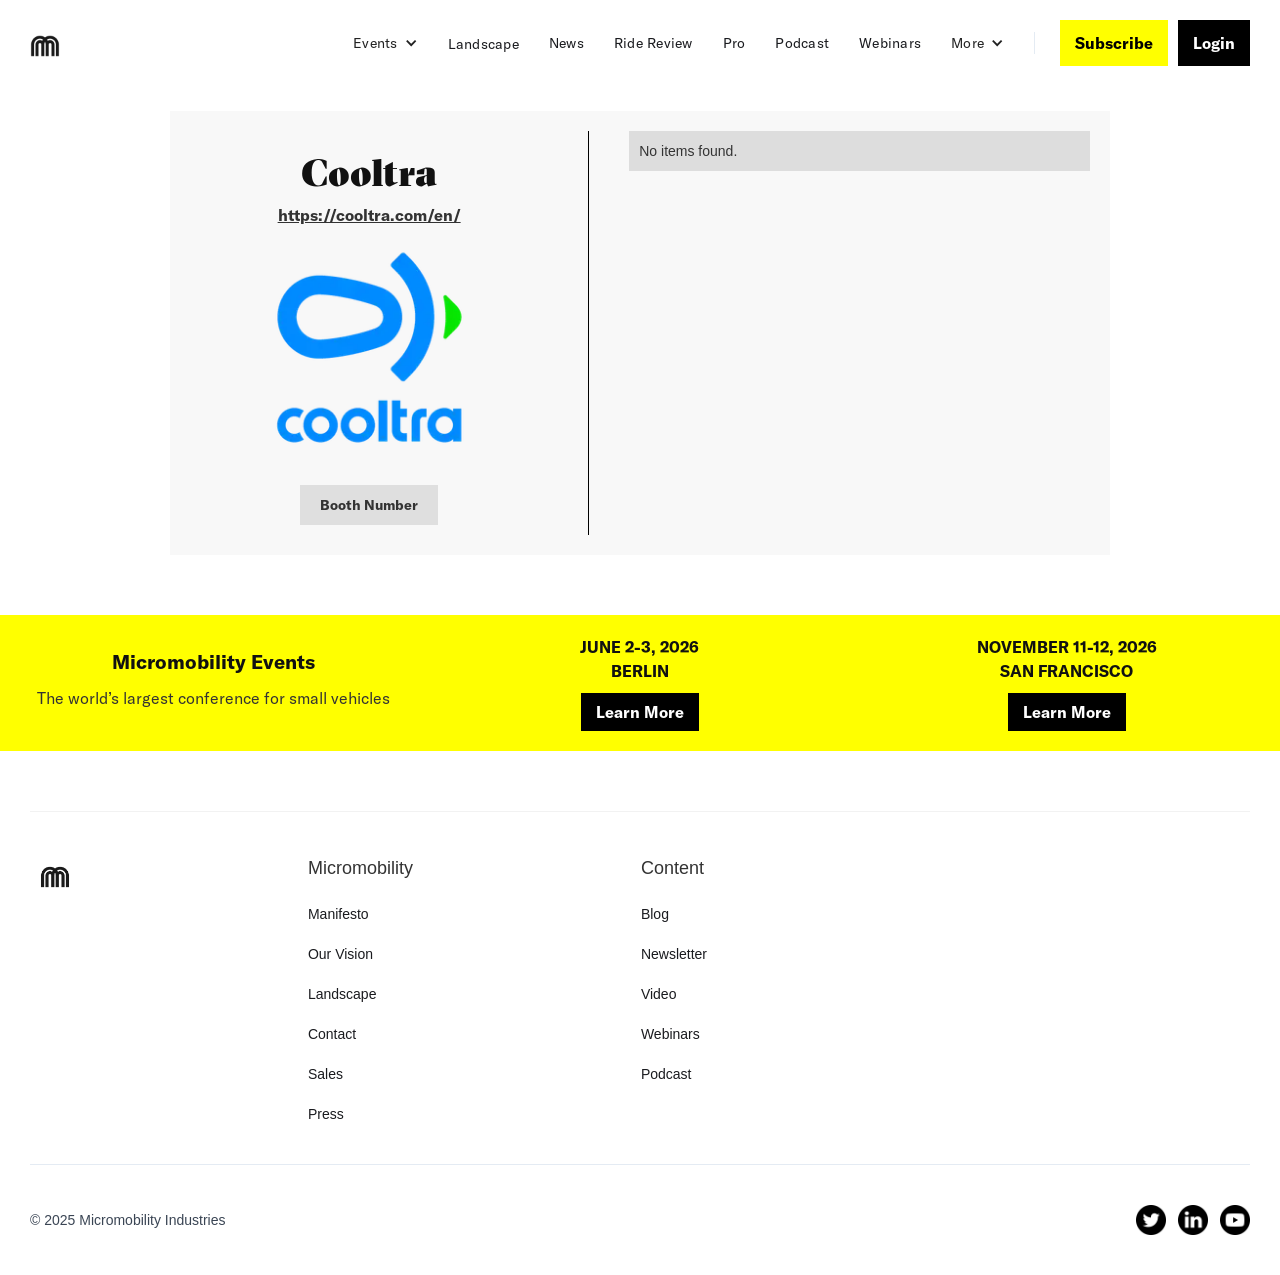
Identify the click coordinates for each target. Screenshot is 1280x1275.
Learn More (640, 712)
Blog (655, 914)
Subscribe (1114, 43)
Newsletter (674, 954)
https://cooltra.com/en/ (369, 215)
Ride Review (653, 43)
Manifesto (338, 914)
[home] (45, 46)
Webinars (890, 43)
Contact (332, 1034)
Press (326, 1114)
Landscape (483, 44)
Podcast (802, 43)
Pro (734, 43)
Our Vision (340, 954)
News (566, 43)
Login (1214, 43)
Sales (325, 1074)
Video (659, 994)
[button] (385, 43)
